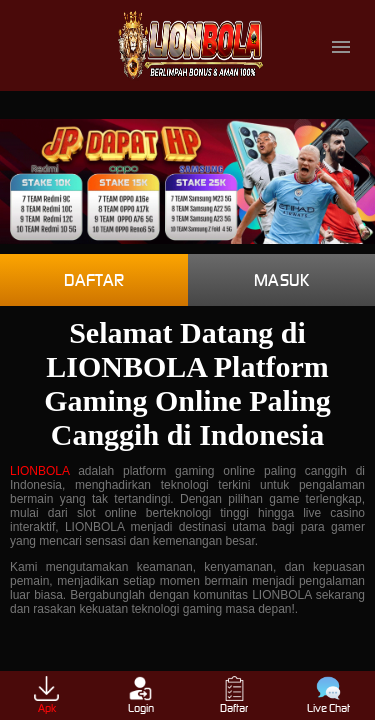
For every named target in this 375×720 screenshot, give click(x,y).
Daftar (94, 280)
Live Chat (328, 695)
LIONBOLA (39, 471)
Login (141, 695)
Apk (46, 695)
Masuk (281, 280)
